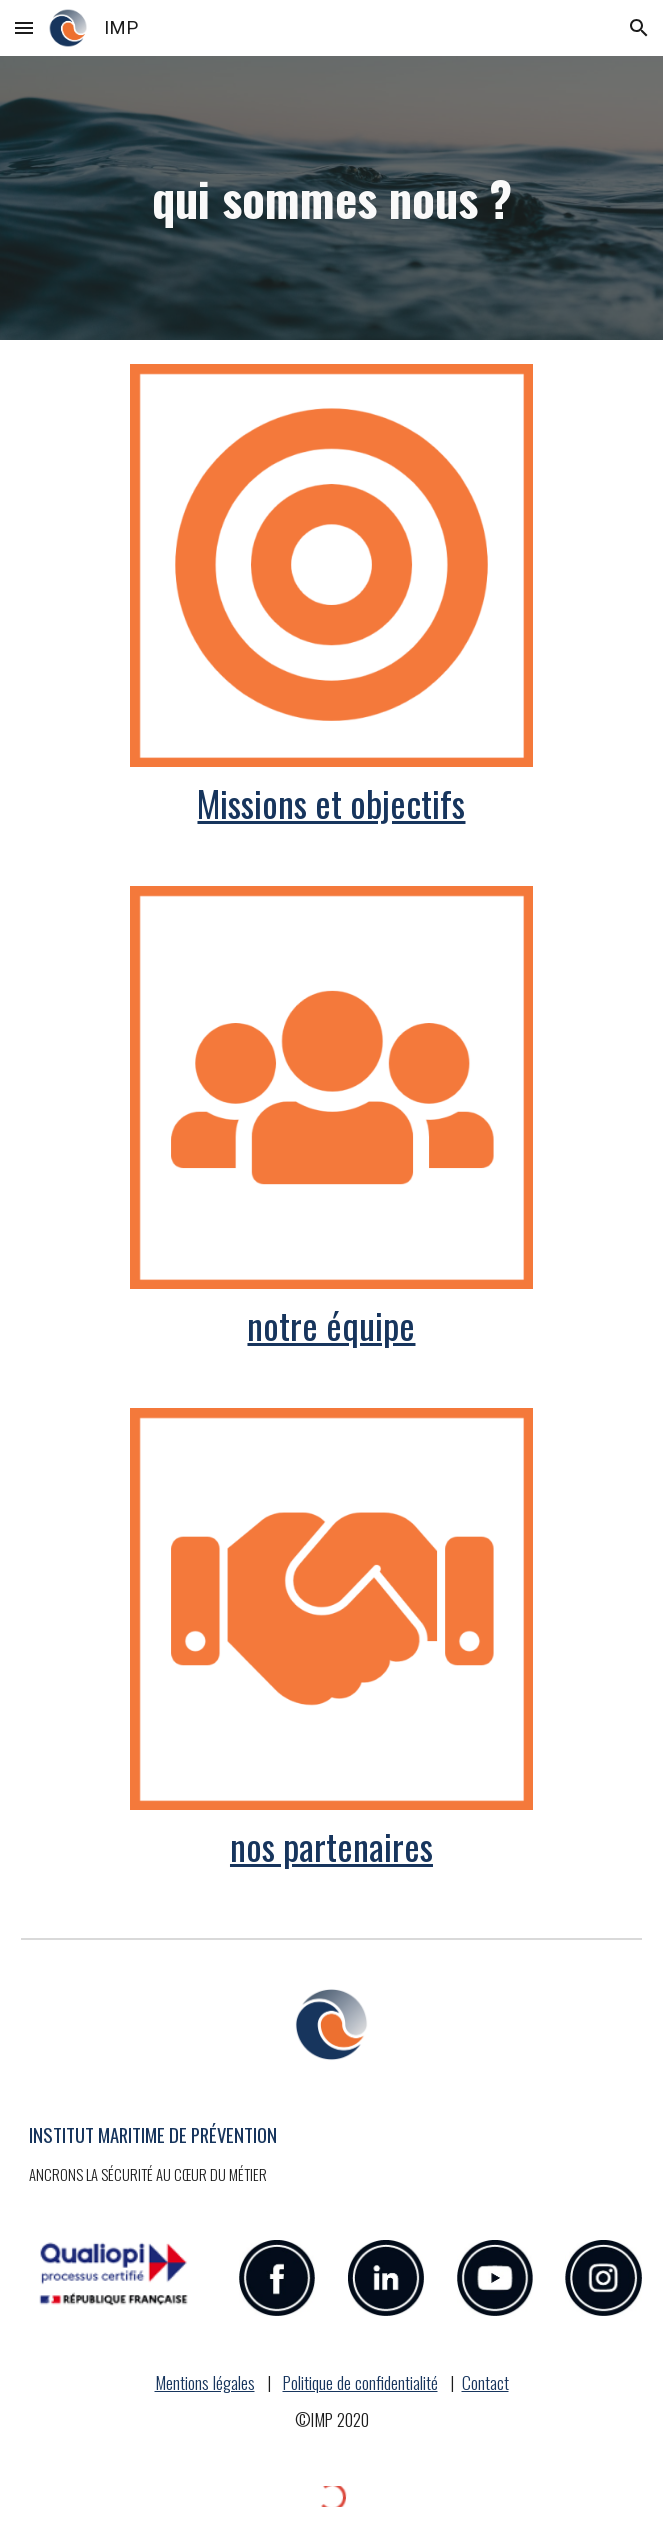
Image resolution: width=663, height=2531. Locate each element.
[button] (24, 27)
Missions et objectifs (331, 802)
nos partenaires (331, 1845)
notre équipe (331, 1324)
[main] (331, 198)
